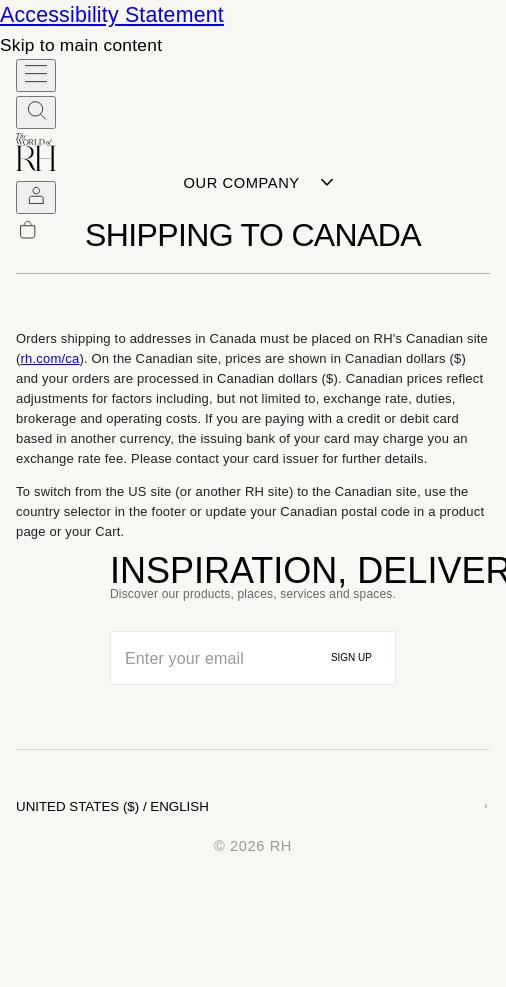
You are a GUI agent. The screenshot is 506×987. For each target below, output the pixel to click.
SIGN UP (351, 657)
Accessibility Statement (112, 15)
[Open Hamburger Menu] (36, 75)
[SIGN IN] (36, 197)
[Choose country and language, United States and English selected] (253, 806)
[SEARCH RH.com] (36, 112)
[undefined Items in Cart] (36, 234)
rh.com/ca (50, 358)
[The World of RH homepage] (36, 164)
